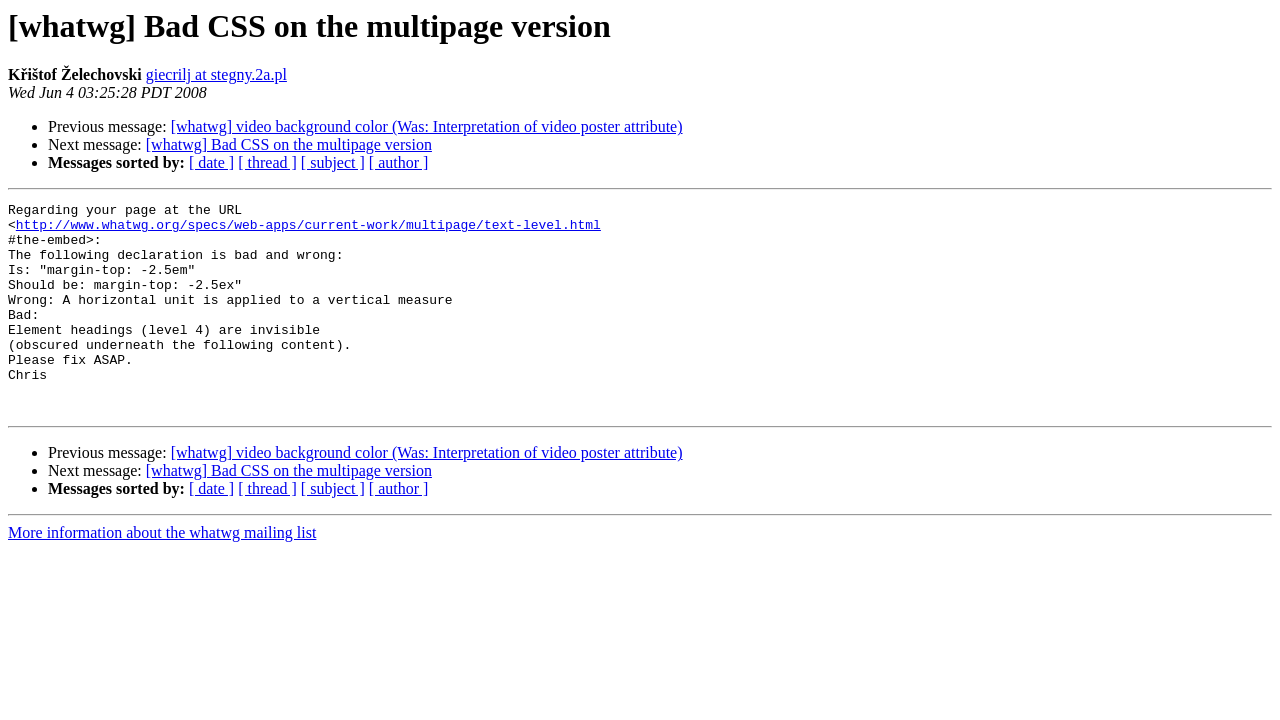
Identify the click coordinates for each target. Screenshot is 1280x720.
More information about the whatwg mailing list (162, 574)
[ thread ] (267, 162)
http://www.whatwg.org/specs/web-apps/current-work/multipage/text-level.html (308, 230)
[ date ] (211, 162)
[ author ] (399, 162)
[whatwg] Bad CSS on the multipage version (289, 144)
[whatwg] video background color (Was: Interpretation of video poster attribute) (427, 126)
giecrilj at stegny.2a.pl (216, 74)
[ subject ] (333, 162)
